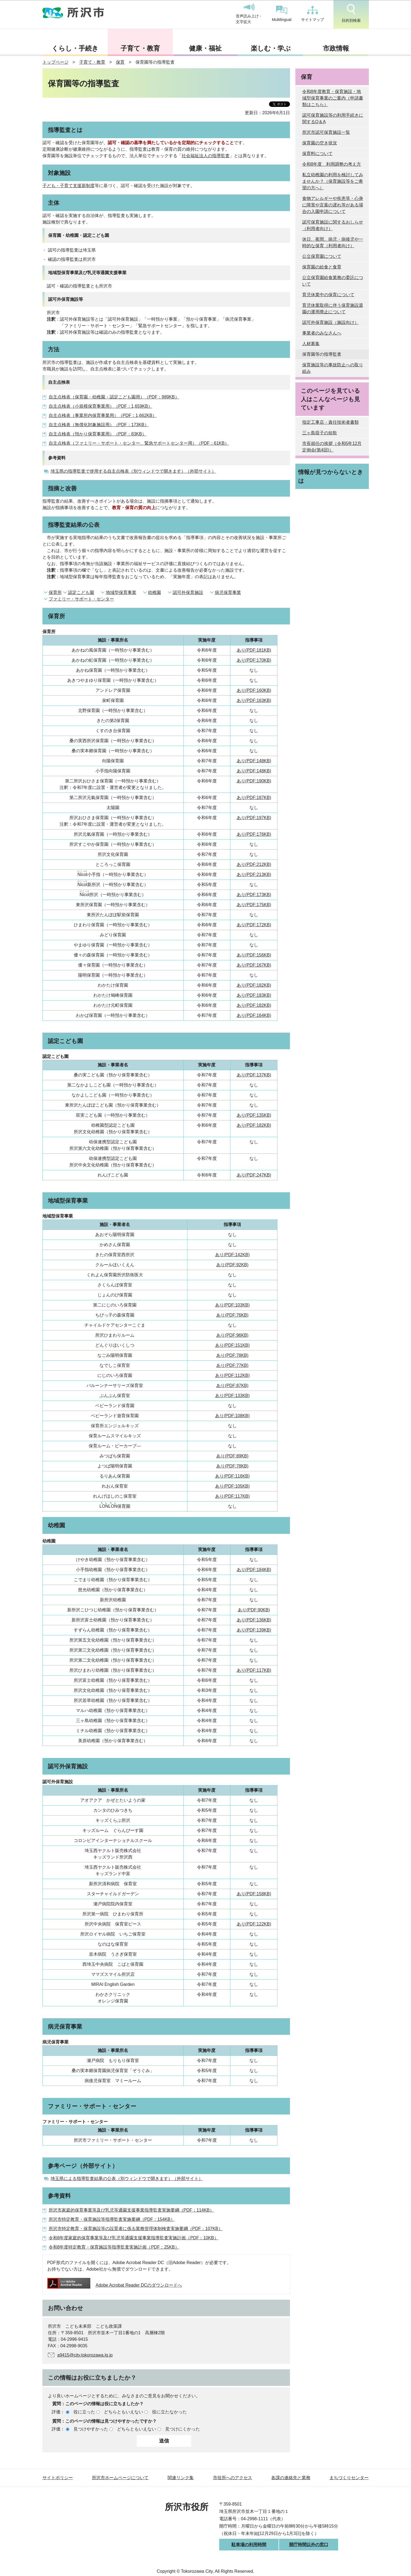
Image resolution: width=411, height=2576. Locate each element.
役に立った (84, 2412)
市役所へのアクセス (232, 2477)
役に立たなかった (169, 2412)
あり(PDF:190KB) (254, 781)
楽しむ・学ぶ (271, 48)
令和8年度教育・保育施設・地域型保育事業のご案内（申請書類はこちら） (332, 98)
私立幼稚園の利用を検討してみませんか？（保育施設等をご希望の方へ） (332, 181)
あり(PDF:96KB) (232, 1335)
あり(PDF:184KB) (254, 1569)
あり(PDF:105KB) (232, 1486)
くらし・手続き (75, 48)
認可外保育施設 (188, 592)
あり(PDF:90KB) (254, 1610)
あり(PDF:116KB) (232, 1476)
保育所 (55, 592)
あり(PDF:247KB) (254, 1175)
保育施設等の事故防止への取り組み (332, 368)
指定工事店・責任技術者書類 (330, 422)
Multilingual (282, 14)
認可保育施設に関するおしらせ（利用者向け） (332, 225)
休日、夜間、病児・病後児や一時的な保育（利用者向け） (332, 242)
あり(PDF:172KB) (254, 924)
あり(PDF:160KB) (254, 690)
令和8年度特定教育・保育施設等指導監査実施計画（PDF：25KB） (114, 2247)
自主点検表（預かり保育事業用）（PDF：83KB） (97, 434)
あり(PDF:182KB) (254, 985)
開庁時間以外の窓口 (308, 2544)
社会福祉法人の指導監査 (206, 155)
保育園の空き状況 (319, 143)
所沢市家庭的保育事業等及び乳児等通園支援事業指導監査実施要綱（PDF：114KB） (131, 2210)
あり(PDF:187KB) (254, 797)
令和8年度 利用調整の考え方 (331, 164)
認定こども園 (81, 592)
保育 (120, 62)
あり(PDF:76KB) (232, 1315)
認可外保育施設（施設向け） (330, 322)
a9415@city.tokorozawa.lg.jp (85, 2355)
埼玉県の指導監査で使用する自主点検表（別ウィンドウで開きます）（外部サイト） (133, 471)
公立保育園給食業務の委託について (332, 280)
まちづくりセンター (349, 2477)
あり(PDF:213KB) (254, 874)
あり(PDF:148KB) (254, 760)
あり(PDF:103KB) (232, 1305)
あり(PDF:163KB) (254, 700)
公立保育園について (321, 256)
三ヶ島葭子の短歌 (319, 433)
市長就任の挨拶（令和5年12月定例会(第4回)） (332, 446)
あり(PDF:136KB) (254, 1620)
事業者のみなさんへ (321, 333)
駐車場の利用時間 (248, 2544)
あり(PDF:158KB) (254, 1893)
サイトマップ (312, 14)
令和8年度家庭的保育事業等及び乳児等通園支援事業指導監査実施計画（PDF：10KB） (133, 2238)
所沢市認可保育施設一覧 (326, 132)
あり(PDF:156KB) (254, 955)
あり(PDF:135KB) (254, 1115)
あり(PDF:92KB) (232, 1264)
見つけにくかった (182, 2429)
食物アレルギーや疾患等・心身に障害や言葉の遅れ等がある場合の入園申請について (332, 205)
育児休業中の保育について (328, 294)
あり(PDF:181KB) (254, 650)
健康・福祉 (205, 48)
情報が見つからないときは (330, 476)
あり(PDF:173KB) (254, 894)
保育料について (317, 153)
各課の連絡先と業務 (290, 2477)
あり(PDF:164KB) (254, 1015)
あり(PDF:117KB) (232, 1496)
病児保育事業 (228, 592)
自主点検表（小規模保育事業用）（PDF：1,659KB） (100, 406)
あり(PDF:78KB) (232, 1355)
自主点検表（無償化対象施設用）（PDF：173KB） (99, 424)
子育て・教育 (140, 48)
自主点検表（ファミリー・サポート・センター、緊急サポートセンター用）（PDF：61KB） (139, 443)
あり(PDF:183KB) (254, 995)
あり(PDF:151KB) (232, 1345)
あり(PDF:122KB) (254, 1924)
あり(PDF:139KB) (254, 1630)
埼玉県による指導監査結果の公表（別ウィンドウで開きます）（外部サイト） (127, 2178)
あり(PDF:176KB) (254, 834)
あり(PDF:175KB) (254, 904)
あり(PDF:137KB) (254, 1075)
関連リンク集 (181, 2477)
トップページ (55, 62)
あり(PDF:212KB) (254, 864)
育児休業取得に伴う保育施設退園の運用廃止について (332, 308)
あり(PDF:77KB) (232, 1365)
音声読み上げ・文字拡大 (249, 14)
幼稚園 (154, 592)
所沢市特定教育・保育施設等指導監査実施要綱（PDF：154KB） (112, 2219)
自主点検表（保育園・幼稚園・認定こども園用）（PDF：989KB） (114, 397)
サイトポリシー (57, 2477)
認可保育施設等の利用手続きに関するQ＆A (332, 118)
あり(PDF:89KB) (232, 1456)
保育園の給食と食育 (321, 267)
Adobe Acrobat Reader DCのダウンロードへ (114, 2285)
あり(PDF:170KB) (254, 660)
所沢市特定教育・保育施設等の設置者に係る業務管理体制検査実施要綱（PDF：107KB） (136, 2228)
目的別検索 (351, 13)
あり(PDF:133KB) (232, 1395)
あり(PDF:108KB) (232, 1415)
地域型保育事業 (121, 592)
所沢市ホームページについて (120, 2477)
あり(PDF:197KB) (254, 817)
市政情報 (336, 48)
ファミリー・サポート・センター (81, 599)
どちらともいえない (123, 2412)
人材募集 (311, 343)
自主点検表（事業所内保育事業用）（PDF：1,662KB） (103, 415)
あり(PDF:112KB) (232, 1375)
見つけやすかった (90, 2429)
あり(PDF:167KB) (254, 965)
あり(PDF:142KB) (232, 1254)
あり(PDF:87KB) (232, 1385)
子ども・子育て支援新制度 (68, 185)
